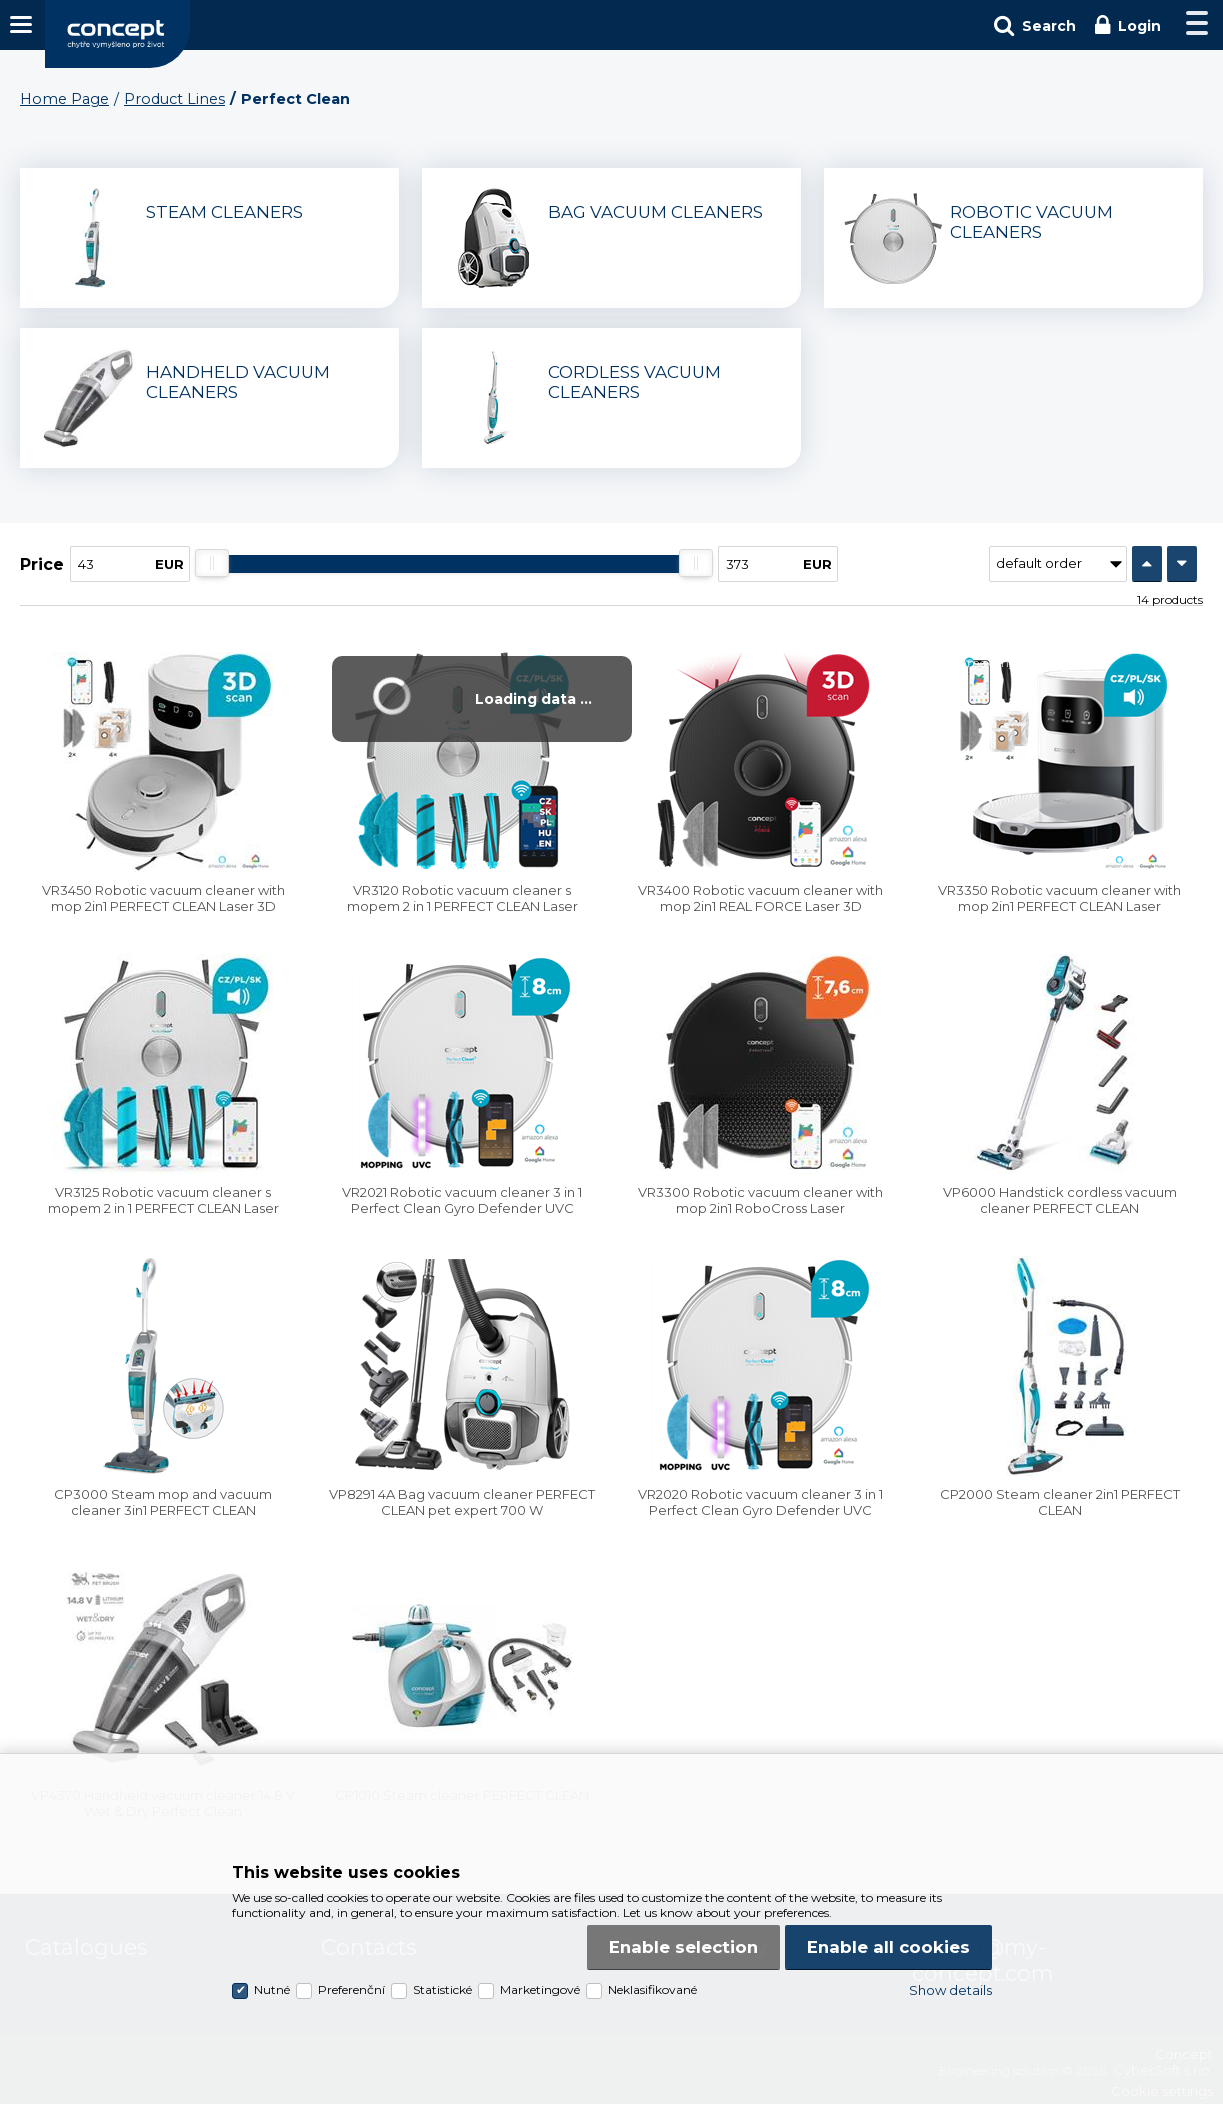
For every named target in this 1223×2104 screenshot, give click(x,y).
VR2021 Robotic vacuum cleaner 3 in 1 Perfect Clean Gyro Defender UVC (462, 1200)
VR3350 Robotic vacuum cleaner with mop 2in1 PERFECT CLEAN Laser (1059, 898)
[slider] (212, 563)
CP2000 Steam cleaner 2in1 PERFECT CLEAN (1060, 1502)
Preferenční (351, 1989)
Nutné (272, 1989)
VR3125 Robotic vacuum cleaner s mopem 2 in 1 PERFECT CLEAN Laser (163, 1200)
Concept (117, 34)
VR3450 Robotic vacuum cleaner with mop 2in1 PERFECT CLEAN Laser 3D (163, 898)
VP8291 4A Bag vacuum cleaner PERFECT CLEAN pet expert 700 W (462, 1502)
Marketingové (540, 1989)
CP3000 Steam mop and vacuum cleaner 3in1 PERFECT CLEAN (163, 1502)
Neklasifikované (652, 1989)
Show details (950, 1990)
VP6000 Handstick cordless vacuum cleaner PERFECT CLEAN (1060, 1200)
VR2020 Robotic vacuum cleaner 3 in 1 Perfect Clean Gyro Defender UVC (760, 1502)
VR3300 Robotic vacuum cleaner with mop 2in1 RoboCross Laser (760, 1200)
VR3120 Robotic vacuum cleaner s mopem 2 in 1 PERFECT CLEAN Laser (462, 898)
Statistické (442, 1989)
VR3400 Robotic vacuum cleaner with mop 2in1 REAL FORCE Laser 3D (760, 898)
